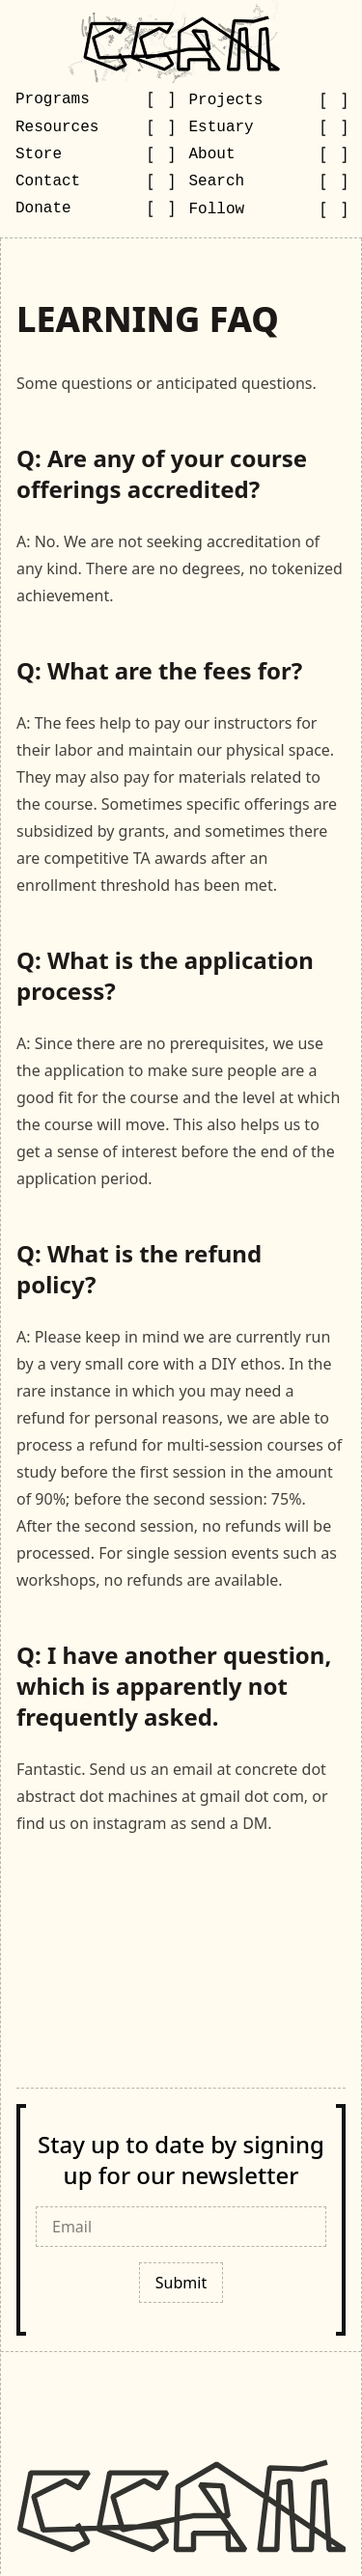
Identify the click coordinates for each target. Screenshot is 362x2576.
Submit (181, 2282)
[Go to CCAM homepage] (181, 43)
